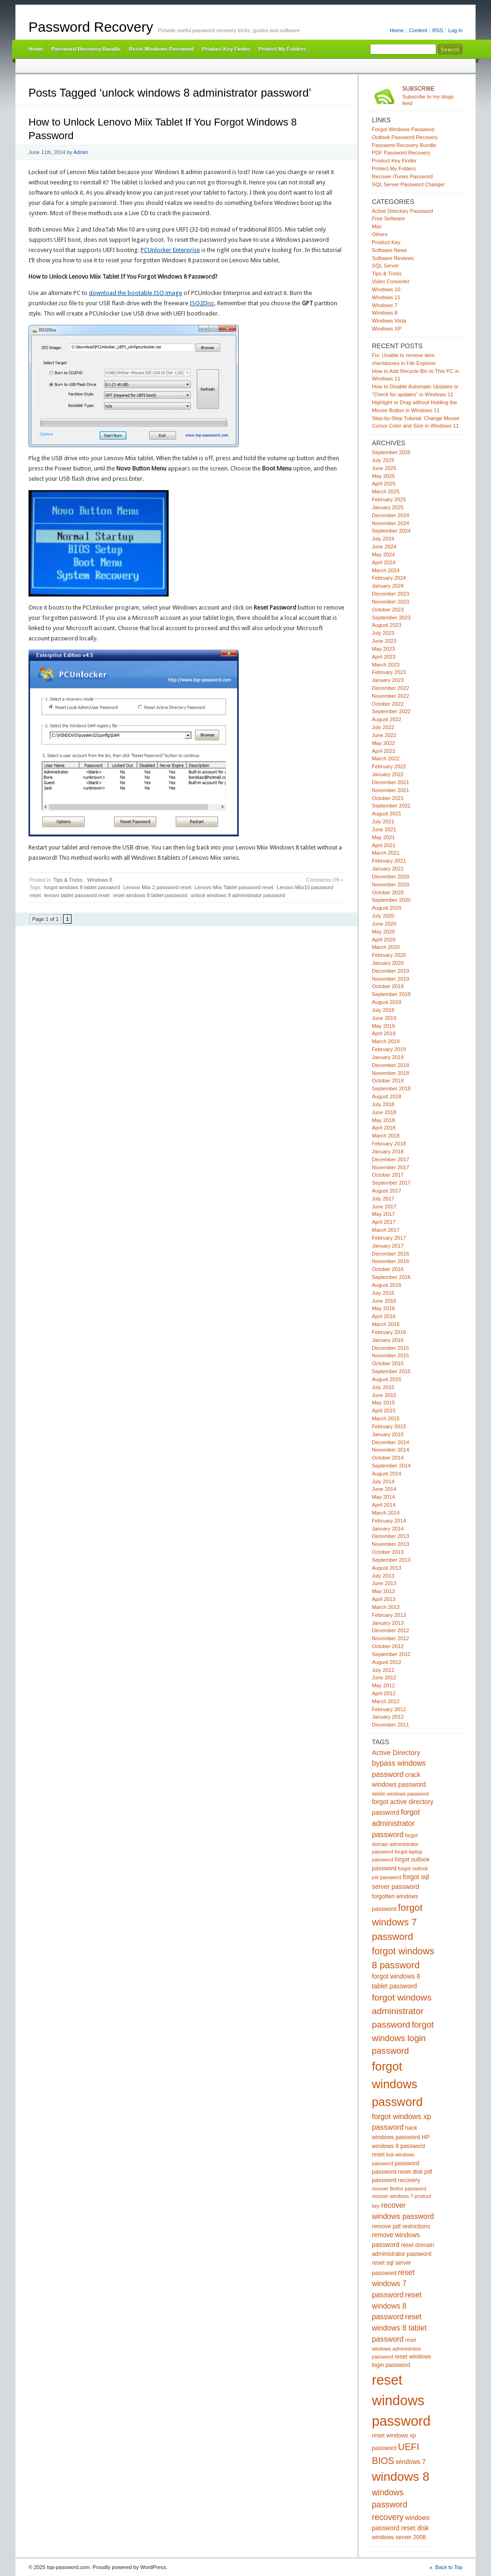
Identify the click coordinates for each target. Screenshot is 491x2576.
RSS (437, 30)
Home (397, 30)
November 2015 (390, 1355)
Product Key (386, 242)
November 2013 (390, 1544)
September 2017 (391, 1183)
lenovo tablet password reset (77, 895)
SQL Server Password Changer (408, 184)
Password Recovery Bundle (86, 49)
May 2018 (383, 1120)
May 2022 (383, 743)
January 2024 (388, 586)
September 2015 (391, 1371)
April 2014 (383, 1505)
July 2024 (383, 538)
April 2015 (383, 1410)
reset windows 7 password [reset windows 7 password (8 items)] (393, 2283)
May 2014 (383, 1497)
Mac (377, 226)
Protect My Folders (282, 49)
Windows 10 (386, 289)
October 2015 (388, 1363)
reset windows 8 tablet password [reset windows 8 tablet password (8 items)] (399, 2328)
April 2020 (383, 939)
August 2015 (386, 1379)
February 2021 (389, 860)
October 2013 (388, 1552)
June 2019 (384, 1018)
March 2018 (385, 1135)
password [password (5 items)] (407, 2163)
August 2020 (386, 908)
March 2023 (385, 664)
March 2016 (385, 1324)
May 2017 (383, 1214)
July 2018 (383, 1104)
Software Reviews (393, 258)
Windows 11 (386, 297)
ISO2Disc (202, 303)
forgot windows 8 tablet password (82, 887)
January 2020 (388, 963)
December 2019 (390, 971)
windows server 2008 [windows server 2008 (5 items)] (399, 2537)
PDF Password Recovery (401, 152)
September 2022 (391, 711)
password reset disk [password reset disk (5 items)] (397, 2172)
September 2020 (391, 900)
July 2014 (383, 1481)
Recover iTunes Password (402, 176)
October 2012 (388, 1646)
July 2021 (383, 821)
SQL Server (385, 265)
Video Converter (391, 281)
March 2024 (385, 570)
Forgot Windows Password (403, 129)
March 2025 (385, 491)
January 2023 (388, 680)
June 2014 (384, 1489)
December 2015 (390, 1348)
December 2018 (390, 1065)
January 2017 (388, 1246)
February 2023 (389, 672)
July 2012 (383, 1670)
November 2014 (390, 1450)
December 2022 (390, 688)
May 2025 (383, 476)
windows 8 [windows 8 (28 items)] (400, 2477)
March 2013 (385, 1607)
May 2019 (383, 1026)
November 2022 (390, 696)
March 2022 (385, 758)
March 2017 (385, 1230)
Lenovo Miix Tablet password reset (234, 887)
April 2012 (383, 1693)
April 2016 (383, 1316)
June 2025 (384, 468)
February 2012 (389, 1709)
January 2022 (388, 774)
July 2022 (383, 727)
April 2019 (383, 1033)
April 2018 (383, 1127)
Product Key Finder (226, 49)
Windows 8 (100, 880)
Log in (455, 30)
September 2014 (391, 1465)
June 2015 (384, 1395)
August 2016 (386, 1285)
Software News (389, 250)
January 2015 (388, 1434)
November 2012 (390, 1638)
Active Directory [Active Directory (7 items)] (396, 1752)
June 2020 (384, 924)
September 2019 (391, 994)
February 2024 (389, 578)
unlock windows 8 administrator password (238, 895)
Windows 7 (385, 305)
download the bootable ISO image (135, 292)
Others (380, 234)
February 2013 (389, 1615)
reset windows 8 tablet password (150, 895)
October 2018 (388, 1080)
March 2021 (385, 853)
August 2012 (386, 1662)
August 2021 (386, 813)
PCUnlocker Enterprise (170, 249)
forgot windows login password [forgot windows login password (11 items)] (403, 2038)
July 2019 (383, 1010)
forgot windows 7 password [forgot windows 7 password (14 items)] (397, 1922)
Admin (80, 152)
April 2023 (383, 657)
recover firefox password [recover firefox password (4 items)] (399, 2188)
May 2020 (383, 931)
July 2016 (383, 1293)
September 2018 (391, 1088)
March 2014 (385, 1513)
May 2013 (383, 1591)
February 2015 (389, 1426)
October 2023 (388, 609)
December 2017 (390, 1159)
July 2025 (383, 460)
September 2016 (391, 1277)
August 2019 (386, 1002)
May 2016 (383, 1308)
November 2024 (390, 523)
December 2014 (390, 1442)
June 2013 (384, 1583)
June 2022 (384, 735)
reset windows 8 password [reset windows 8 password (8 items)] (396, 2306)
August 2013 (386, 1568)
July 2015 (383, 1387)
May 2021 (383, 837)
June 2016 (384, 1301)
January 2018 (388, 1151)
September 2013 (391, 1560)
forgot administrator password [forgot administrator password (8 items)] (396, 1823)
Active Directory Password (402, 211)
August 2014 (386, 1473)
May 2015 (383, 1402)
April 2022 (383, 751)
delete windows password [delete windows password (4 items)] (400, 1794)
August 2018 (386, 1096)
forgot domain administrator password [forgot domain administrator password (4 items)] (395, 1843)
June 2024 (384, 546)
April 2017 (383, 1222)
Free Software (388, 218)
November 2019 (390, 979)
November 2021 (390, 790)
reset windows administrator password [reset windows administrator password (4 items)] (396, 2348)
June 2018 (384, 1112)
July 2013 (383, 1576)
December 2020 (390, 876)
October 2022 (388, 704)
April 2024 (383, 562)
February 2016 (389, 1332)
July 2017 (383, 1198)
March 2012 (385, 1701)
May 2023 (383, 649)
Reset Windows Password (161, 49)
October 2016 (388, 1269)
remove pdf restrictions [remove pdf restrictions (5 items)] (401, 2226)
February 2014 (389, 1520)
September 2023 (391, 617)
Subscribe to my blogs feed (432, 95)
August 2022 (386, 719)
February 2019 (389, 1049)
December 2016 (390, 1253)
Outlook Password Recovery (405, 137)
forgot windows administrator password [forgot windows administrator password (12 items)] (402, 2011)
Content (418, 30)
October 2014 (388, 1457)
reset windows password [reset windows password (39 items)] (401, 2400)
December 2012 (390, 1630)
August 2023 (386, 625)
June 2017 (384, 1206)
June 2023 (384, 641)
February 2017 (389, 1238)
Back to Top (449, 2567)
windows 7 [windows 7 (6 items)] (411, 2461)
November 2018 (390, 1073)
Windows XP (387, 328)
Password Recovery (90, 27)
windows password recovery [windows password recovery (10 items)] (389, 2505)
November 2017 (390, 1167)
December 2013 (390, 1536)
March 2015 (385, 1418)
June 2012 (384, 1677)
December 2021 (390, 782)
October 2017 (388, 1175)
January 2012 (388, 1717)
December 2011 (390, 1724)
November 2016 (390, 1261)
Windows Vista (389, 320)
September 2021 (391, 805)
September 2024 (391, 530)
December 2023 (390, 594)
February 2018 (389, 1143)
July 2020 (383, 916)
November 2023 (390, 601)
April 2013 (383, 1599)
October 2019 (388, 986)
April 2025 (383, 483)
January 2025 (388, 507)
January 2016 (388, 1340)
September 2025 (391, 452)
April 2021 (383, 845)
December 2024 (390, 515)
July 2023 (383, 633)
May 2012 (383, 1685)
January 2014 (388, 1528)
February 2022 (389, 766)
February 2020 (389, 955)
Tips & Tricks (68, 880)
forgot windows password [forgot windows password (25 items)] (397, 2084)
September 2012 (391, 1654)
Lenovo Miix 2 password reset (157, 887)
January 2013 (388, 1623)
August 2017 (386, 1190)
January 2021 (388, 868)
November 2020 (390, 884)
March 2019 (385, 1041)
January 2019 (388, 1057)
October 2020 (388, 892)
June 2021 (384, 829)
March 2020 (385, 947)
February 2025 (389, 499)
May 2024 (383, 554)
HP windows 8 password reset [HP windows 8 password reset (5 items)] (401, 2146)
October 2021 (388, 798)
